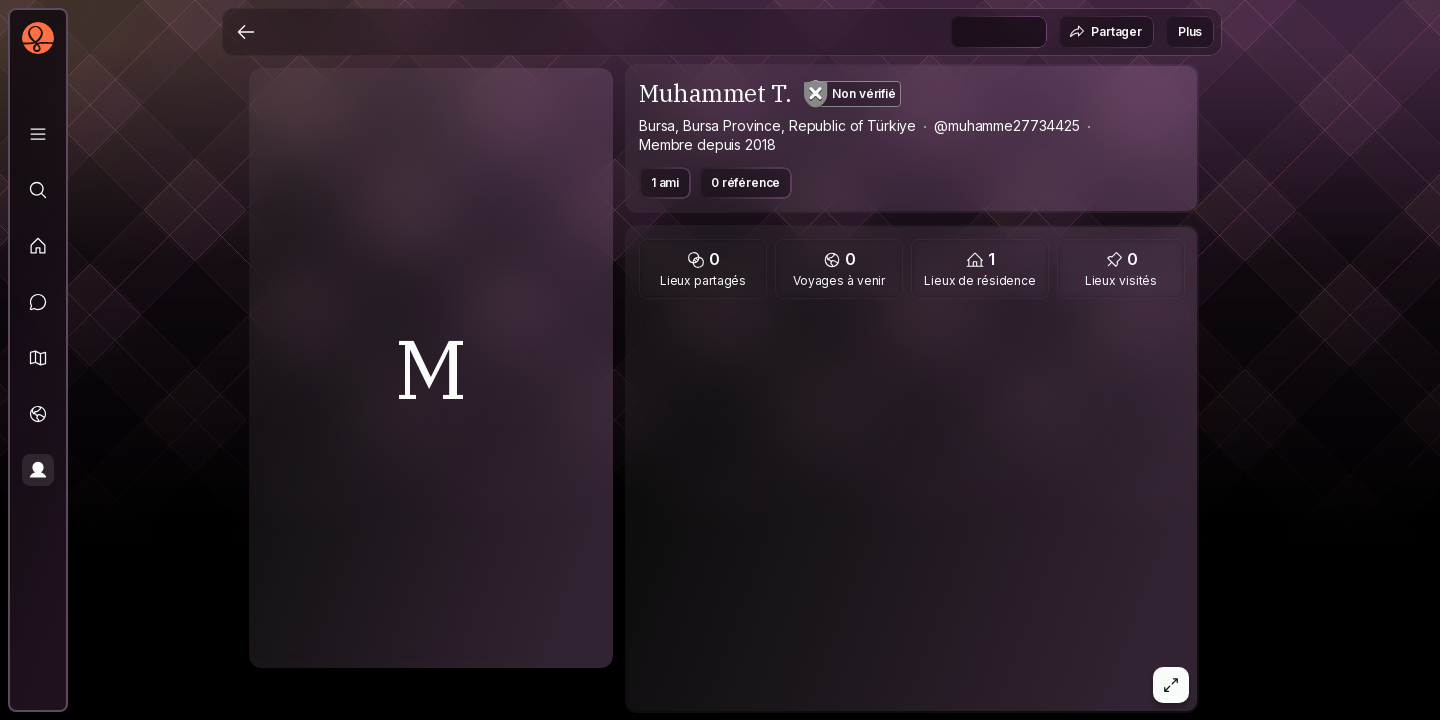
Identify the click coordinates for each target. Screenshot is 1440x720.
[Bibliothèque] (38, 134)
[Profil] (38, 470)
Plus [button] (1190, 31)
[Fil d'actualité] (38, 246)
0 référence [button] (745, 182)
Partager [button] (1105, 32)
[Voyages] (38, 414)
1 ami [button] (665, 182)
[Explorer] (38, 190)
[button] (38, 358)
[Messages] (38, 302)
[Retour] (246, 32)
